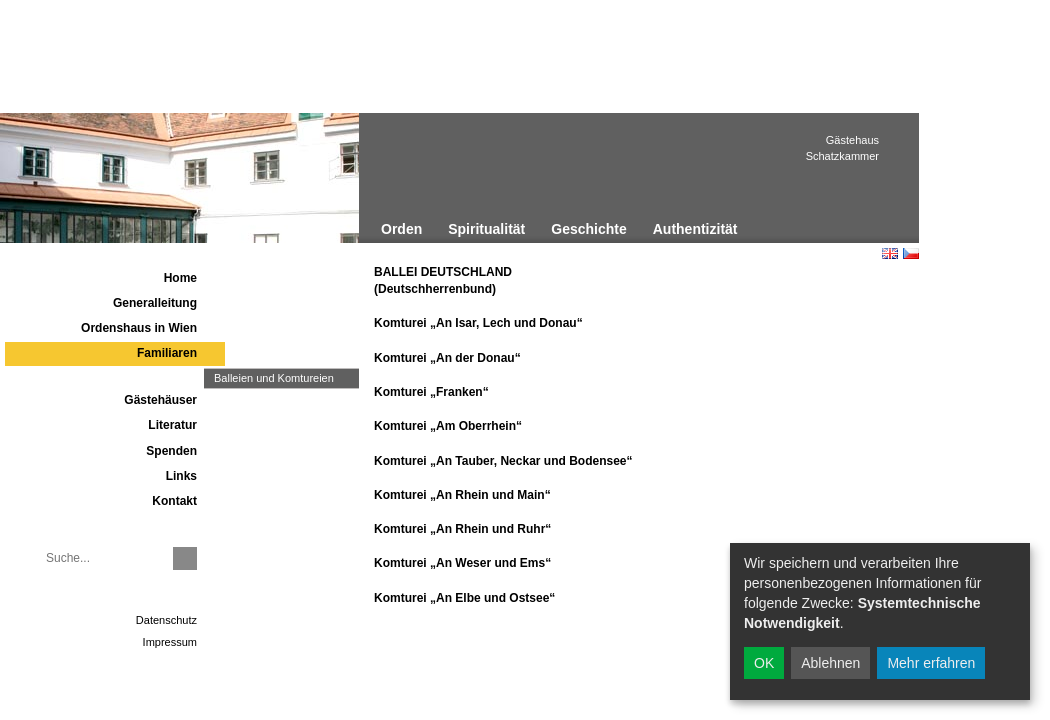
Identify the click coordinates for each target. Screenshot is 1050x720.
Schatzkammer (842, 156)
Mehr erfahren (931, 663)
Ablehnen (830, 663)
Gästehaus (852, 140)
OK (764, 663)
